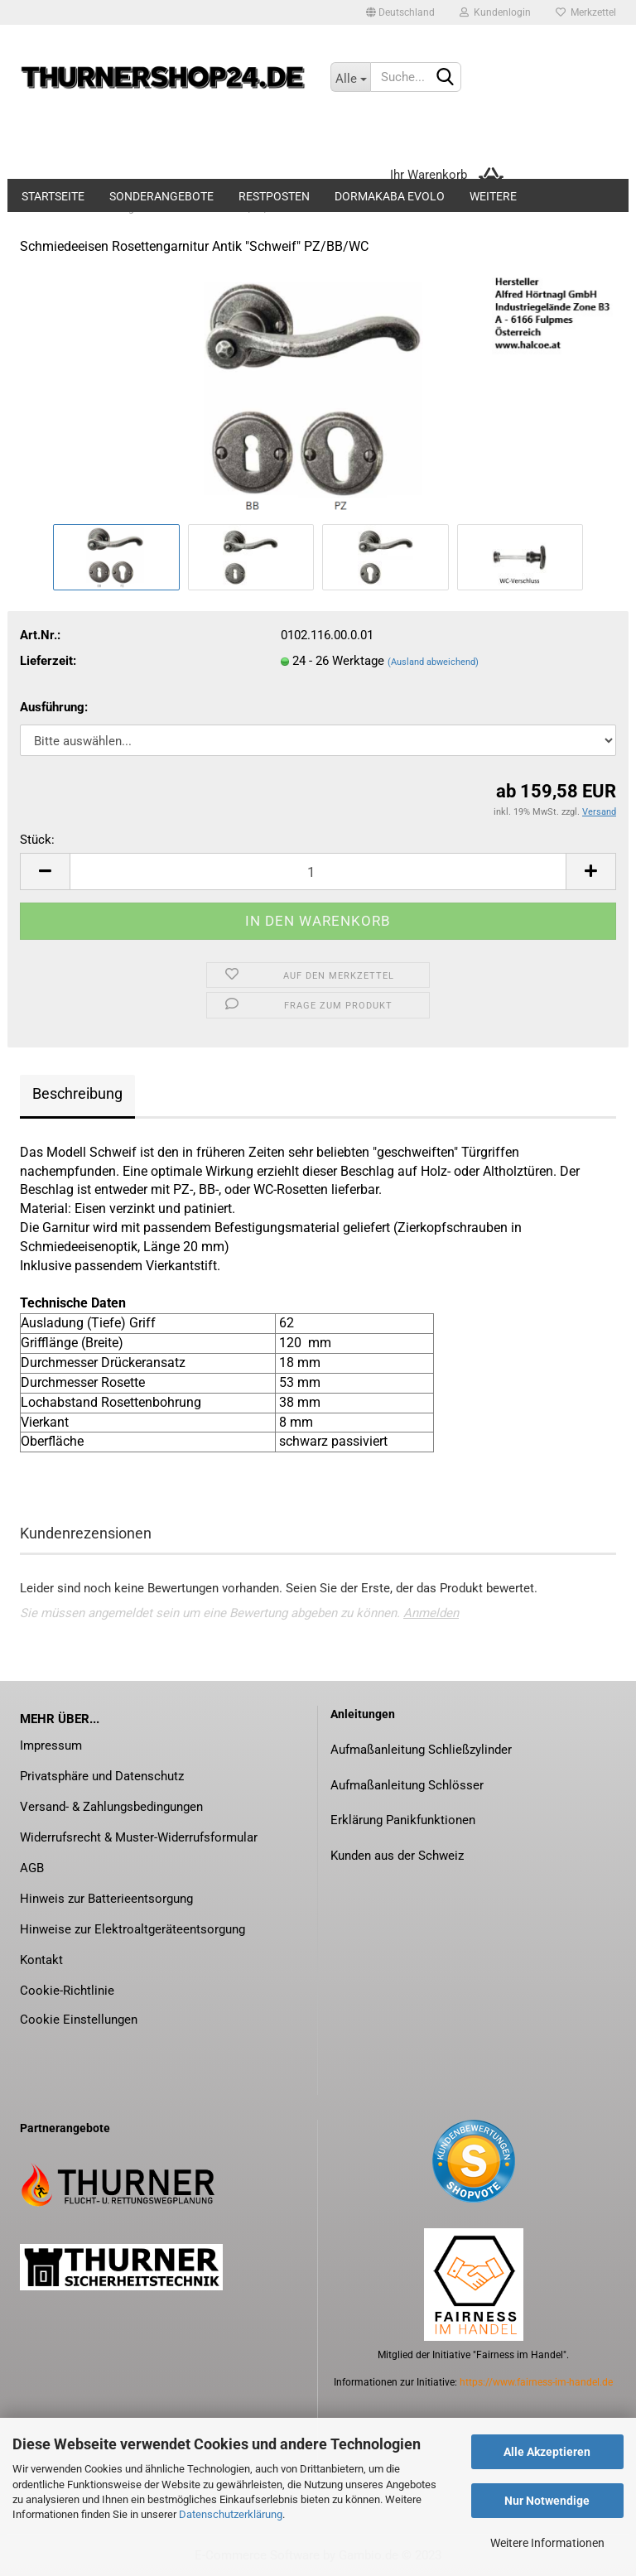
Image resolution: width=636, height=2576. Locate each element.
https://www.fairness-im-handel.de (536, 2382)
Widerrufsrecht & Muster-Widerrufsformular (139, 1837)
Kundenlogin (495, 12)
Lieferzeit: (48, 660)
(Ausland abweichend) (433, 662)
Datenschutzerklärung (230, 2514)
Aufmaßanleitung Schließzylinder (421, 1749)
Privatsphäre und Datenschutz (102, 1776)
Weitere (493, 196)
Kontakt (41, 1959)
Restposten (274, 196)
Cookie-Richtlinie (67, 1990)
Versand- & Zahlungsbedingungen (111, 1806)
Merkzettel (586, 12)
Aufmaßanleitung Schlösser (407, 1785)
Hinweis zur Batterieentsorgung (106, 1898)
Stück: (37, 839)
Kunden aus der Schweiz (397, 1855)
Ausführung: (54, 707)
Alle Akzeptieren (547, 2451)
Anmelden (431, 1613)
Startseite (53, 196)
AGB (32, 1868)
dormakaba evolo (390, 196)
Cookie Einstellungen (78, 2019)
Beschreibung (77, 1093)
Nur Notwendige (547, 2500)
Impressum (51, 1745)
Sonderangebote (161, 196)
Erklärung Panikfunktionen (402, 1820)
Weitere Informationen (547, 2543)
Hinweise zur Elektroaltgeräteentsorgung (132, 1929)
